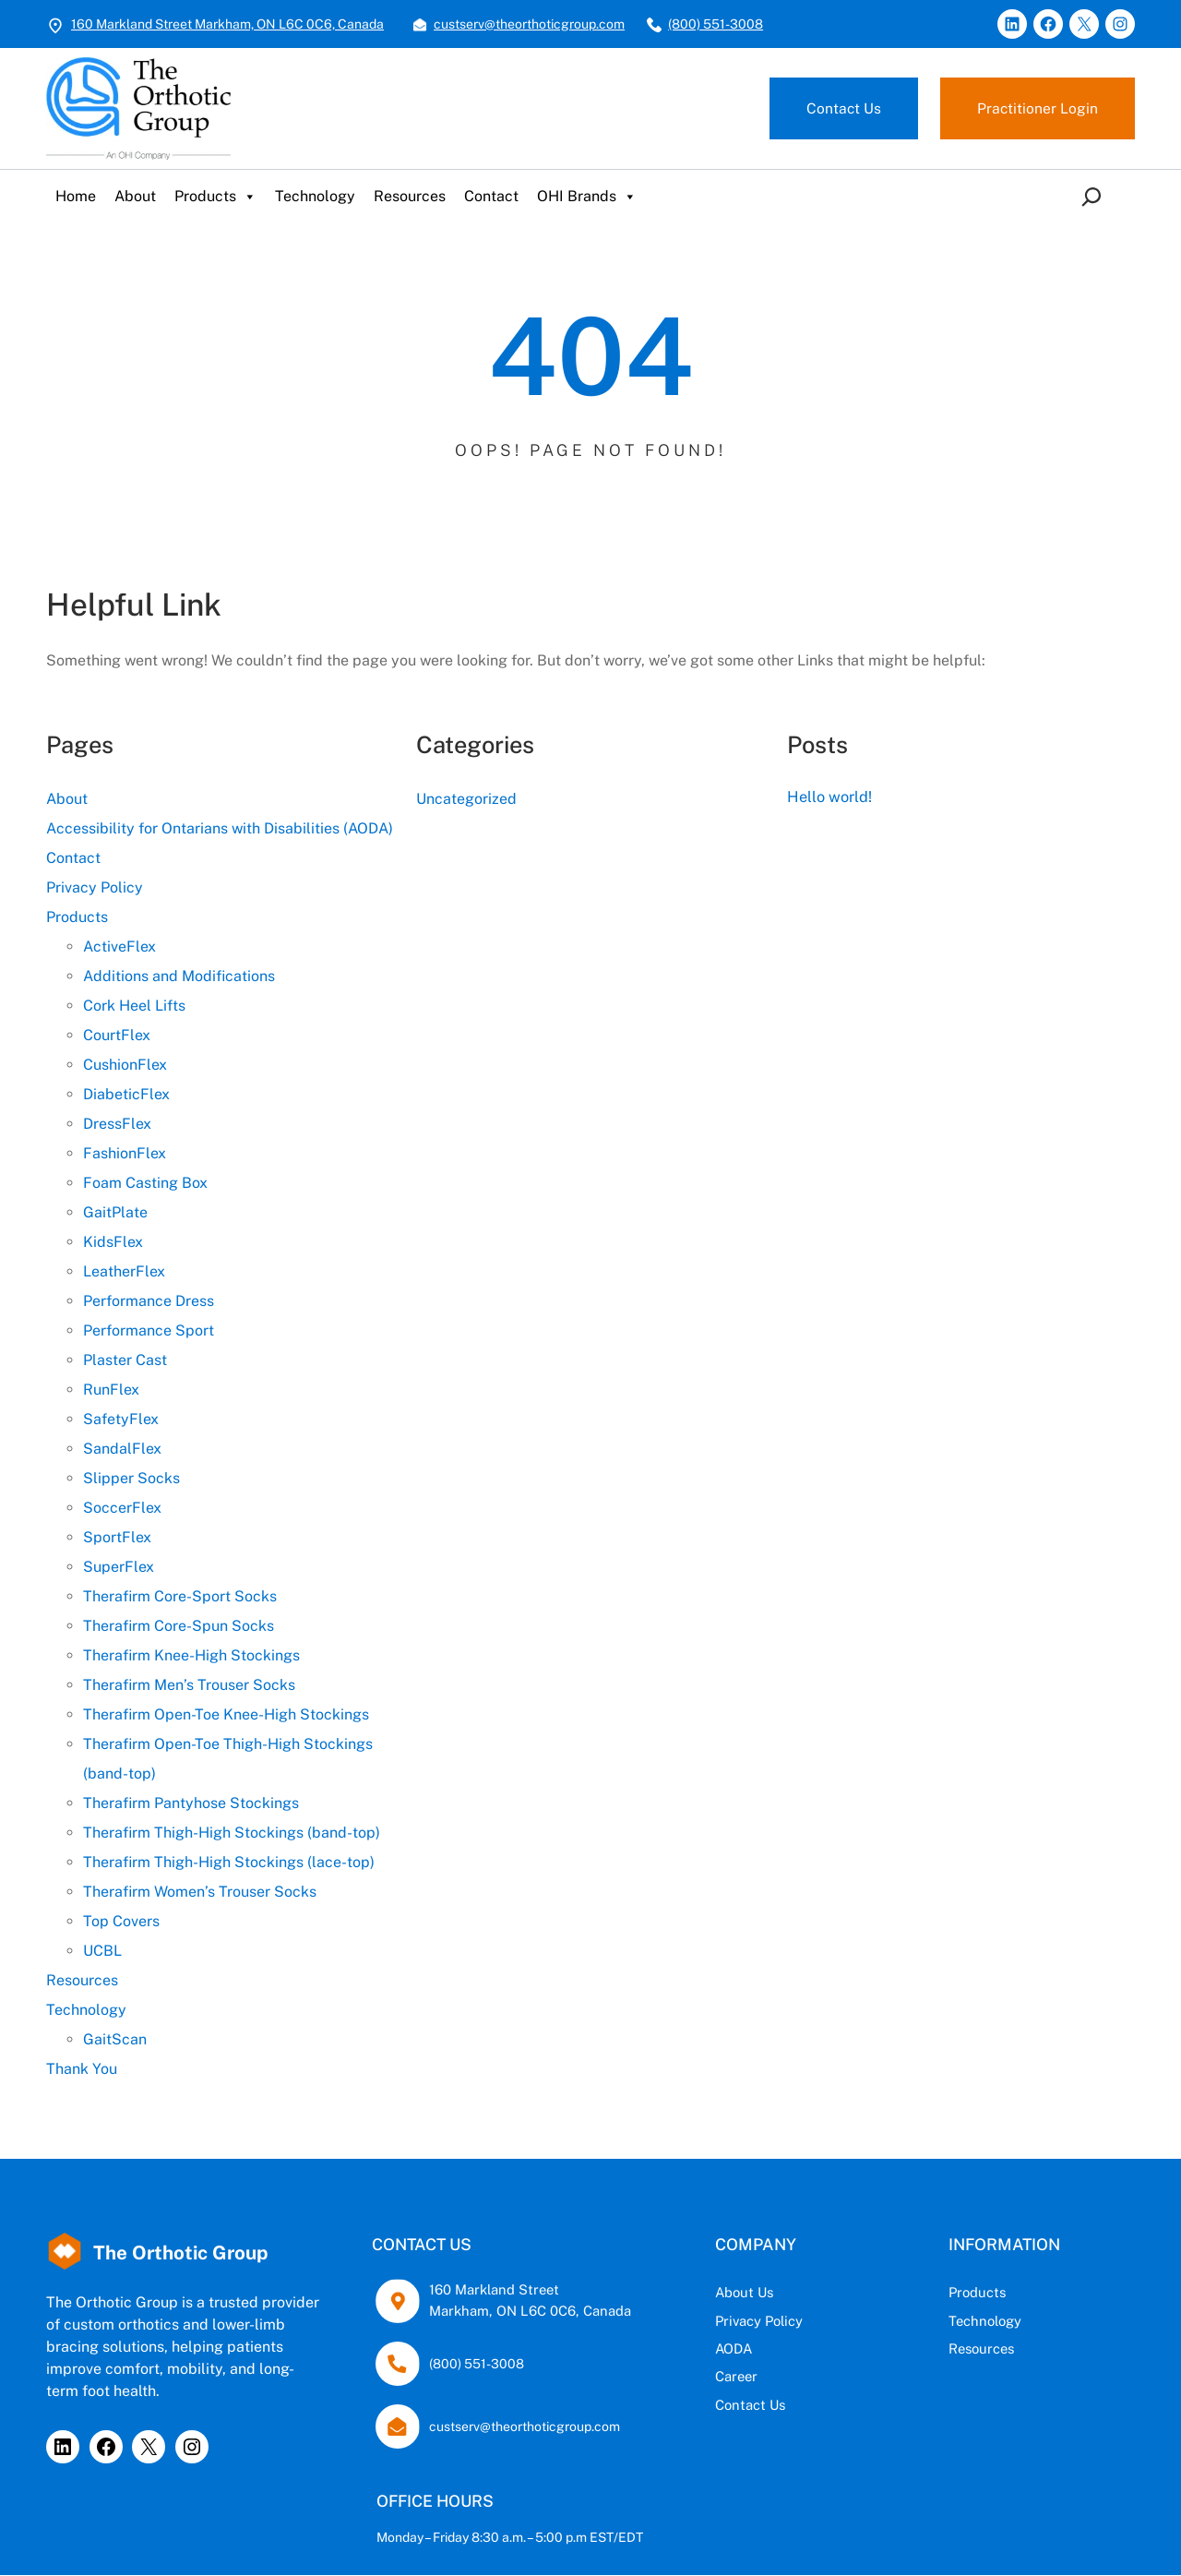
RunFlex (111, 1389)
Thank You (81, 2069)
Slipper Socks (131, 1478)
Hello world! (832, 796)
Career (759, 2377)
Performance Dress (148, 1301)
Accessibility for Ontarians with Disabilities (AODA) (219, 828)
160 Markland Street (489, 2290)
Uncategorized (466, 799)
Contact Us (842, 108)
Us (790, 2293)
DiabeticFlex (126, 1094)
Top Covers (121, 1921)
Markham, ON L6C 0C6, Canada (524, 2311)
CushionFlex (125, 1064)
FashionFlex (124, 1153)
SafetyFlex (121, 1419)
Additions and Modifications (179, 976)
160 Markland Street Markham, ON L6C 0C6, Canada (227, 24)
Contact (491, 196)
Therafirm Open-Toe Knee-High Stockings (226, 1714)
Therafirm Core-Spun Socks (178, 1626)
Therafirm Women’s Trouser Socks (199, 1891)
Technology (315, 196)
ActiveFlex (119, 946)
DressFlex (117, 1123)
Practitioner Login (1037, 108)
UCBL (102, 1950)
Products (215, 196)
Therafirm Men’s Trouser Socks (189, 1685)
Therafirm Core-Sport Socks (180, 1596)
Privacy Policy (94, 887)
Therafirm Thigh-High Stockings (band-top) (231, 1832)
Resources (410, 196)
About (135, 196)
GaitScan (115, 2039)
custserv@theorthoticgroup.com (529, 24)
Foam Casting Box (145, 1183)
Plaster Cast (125, 1360)
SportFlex (117, 1537)
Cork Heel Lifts (134, 1005)
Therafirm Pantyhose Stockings (191, 1803)
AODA (757, 2348)
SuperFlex (118, 1567)
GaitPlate (115, 1212)
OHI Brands (587, 196)
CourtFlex (116, 1035)
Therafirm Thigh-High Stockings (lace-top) (229, 1862)
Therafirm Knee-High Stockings (191, 1655)
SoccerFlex (122, 1507)
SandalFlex (122, 1448)
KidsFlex (113, 1242)
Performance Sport (148, 1330)
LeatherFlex (124, 1271)
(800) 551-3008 (715, 24)
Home (75, 196)
